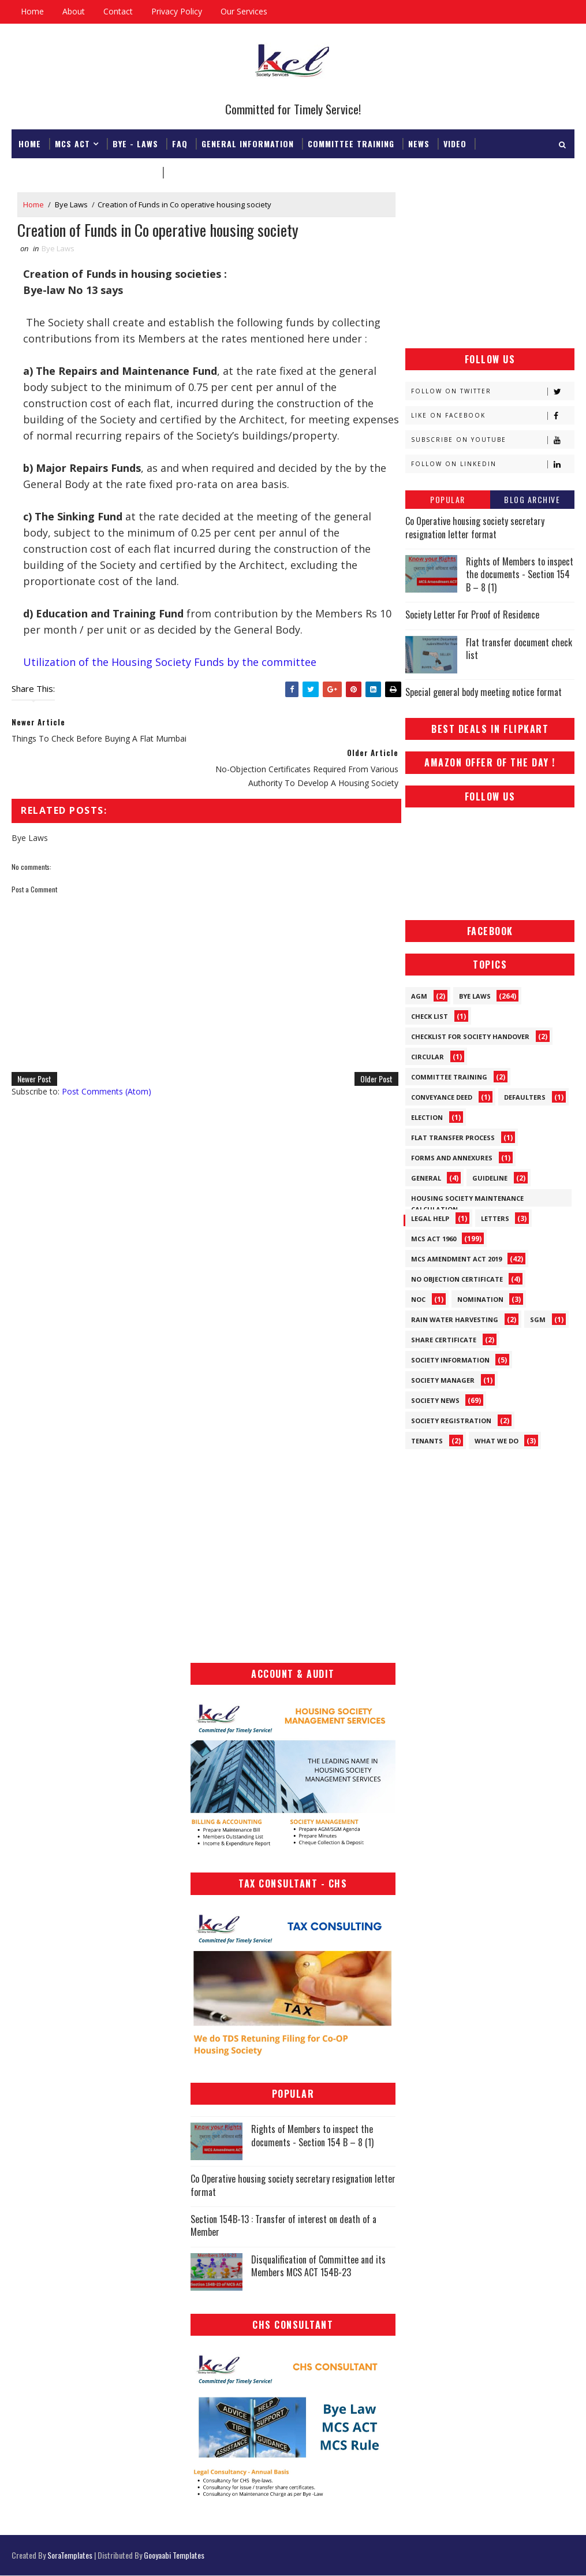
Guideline (489, 1178)
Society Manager (443, 1380)
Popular (447, 499)
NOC (418, 1299)
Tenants (427, 1440)
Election (427, 1117)
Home (32, 11)
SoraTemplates (69, 2555)
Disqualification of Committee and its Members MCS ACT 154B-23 (318, 2266)
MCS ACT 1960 (433, 1238)
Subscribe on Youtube (492, 439)
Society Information (450, 1360)
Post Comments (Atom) (106, 1061)
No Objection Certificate (457, 1279)
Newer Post (34, 1049)
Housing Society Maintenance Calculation (467, 1200)
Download (190, 172)
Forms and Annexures (451, 1157)
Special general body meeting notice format (483, 692)
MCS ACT (72, 143)
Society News (435, 1400)
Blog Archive (532, 499)
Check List (429, 1016)
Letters (495, 1218)
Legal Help (430, 1218)
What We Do (496, 1440)
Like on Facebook (492, 415)
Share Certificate (443, 1339)
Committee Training (351, 143)
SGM (538, 1319)
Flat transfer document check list (519, 648)
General (426, 1178)
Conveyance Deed (441, 1097)
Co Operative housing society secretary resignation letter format (474, 527)
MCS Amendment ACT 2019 (456, 1259)
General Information (247, 143)
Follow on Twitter (492, 391)
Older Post (369, 1049)
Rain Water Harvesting (454, 1319)
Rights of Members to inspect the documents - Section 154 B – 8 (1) (519, 574)
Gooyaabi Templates (174, 2555)
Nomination (480, 1299)
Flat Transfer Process (453, 1137)
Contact (118, 11)
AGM (419, 996)
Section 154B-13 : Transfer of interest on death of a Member (283, 2225)
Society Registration (451, 1420)
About (73, 11)
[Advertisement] (489, 264)
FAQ (180, 143)
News (419, 143)
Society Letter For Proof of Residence (472, 614)
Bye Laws (71, 204)
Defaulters (525, 1097)
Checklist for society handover (470, 1036)
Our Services (244, 11)
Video (454, 143)
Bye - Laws (135, 143)
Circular (427, 1056)
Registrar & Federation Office (86, 172)
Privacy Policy (176, 11)
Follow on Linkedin (492, 464)
